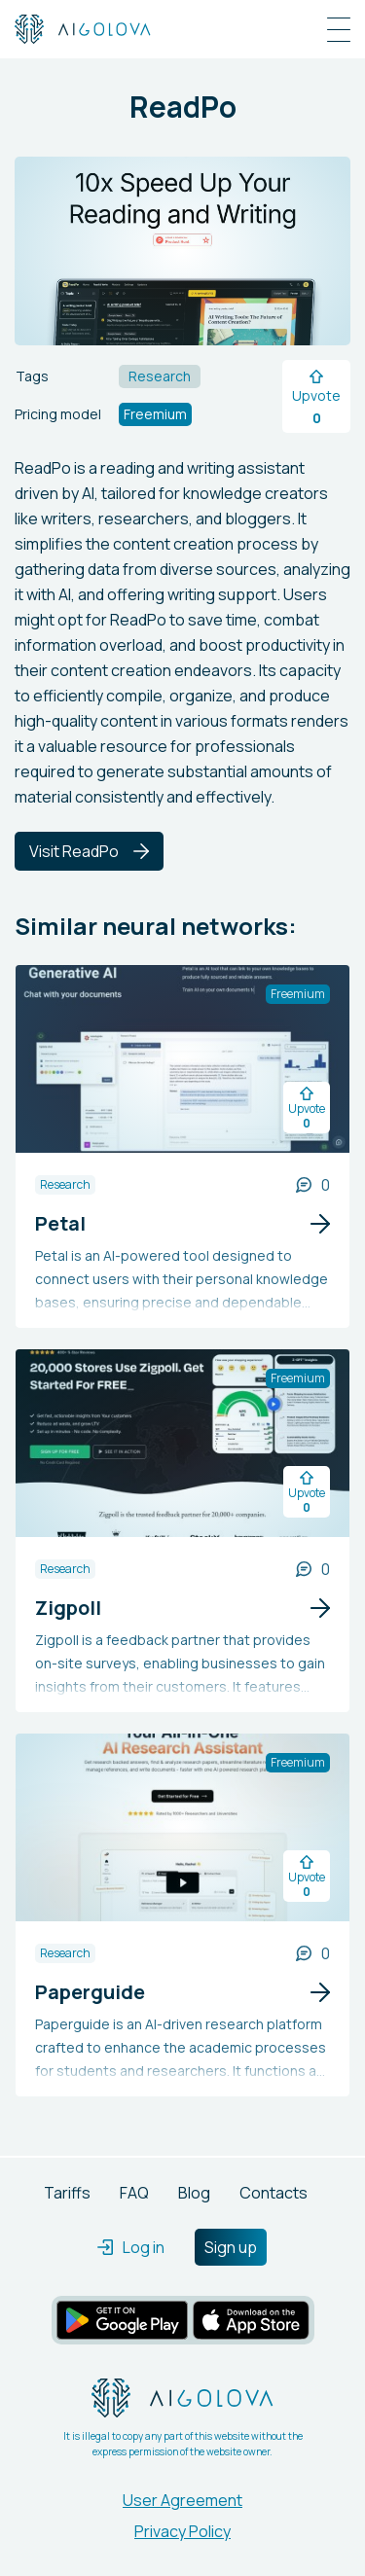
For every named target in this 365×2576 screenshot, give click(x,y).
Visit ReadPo (89, 851)
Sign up (230, 2247)
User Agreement (182, 2500)
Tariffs (67, 2192)
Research (65, 1184)
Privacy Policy (182, 2531)
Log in (130, 2247)
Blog (194, 2192)
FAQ (134, 2192)
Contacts (273, 2192)
